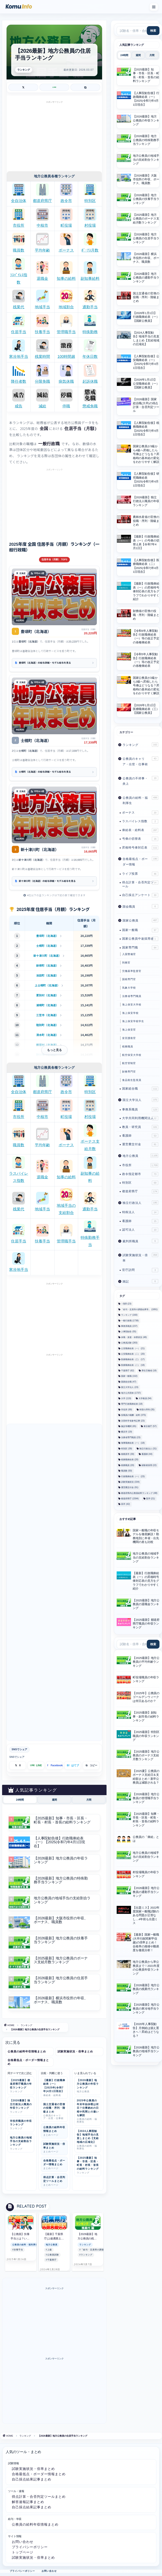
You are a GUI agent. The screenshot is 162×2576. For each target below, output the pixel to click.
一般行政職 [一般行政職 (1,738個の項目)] (130, 1320)
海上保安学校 (130, 1013)
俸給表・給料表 (140, 830)
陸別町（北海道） (49, 1025)
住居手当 (18, 324)
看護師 (140, 1136)
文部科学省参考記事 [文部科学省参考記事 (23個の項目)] (132, 1421)
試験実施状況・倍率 (140, 1257)
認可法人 (140, 1230)
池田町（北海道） (49, 975)
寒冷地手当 (18, 349)
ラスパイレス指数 (140, 821)
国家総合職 (140, 1089)
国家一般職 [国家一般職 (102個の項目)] (129, 1376)
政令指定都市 (140, 1174)
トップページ (22, 2552)
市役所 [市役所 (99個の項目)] (126, 1409)
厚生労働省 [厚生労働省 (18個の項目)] (149, 1370)
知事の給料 (66, 271)
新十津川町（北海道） (40, 849)
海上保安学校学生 (133, 1021)
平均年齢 (42, 242)
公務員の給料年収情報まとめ (27, 2051)
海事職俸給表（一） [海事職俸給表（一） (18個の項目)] (132, 1443)
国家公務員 (140, 920)
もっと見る (54, 1050)
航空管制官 (129, 1063)
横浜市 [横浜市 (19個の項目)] (126, 1432)
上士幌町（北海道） (49, 985)
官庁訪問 (140, 1270)
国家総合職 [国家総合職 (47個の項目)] (128, 1382)
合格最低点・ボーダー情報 (140, 861)
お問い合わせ (22, 2542)
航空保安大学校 (131, 1055)
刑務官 (126, 962)
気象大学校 (129, 987)
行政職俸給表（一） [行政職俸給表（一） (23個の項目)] (132, 1476)
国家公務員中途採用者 (140, 939)
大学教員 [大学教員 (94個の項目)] (145, 1398)
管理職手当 (66, 324)
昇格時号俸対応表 (140, 848)
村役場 (90, 218)
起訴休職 (90, 374)
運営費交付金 (140, 1144)
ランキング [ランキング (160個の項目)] (129, 1315)
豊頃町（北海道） (36, 631)
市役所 (18, 218)
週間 (54, 1799)
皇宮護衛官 (129, 1038)
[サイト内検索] (138, 30)
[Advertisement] (54, 135)
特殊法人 (140, 1212)
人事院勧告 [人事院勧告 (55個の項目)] (128, 1332)
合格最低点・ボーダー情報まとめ (28, 2062)
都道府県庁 (42, 193)
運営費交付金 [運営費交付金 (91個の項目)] (129, 1487)
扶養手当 (42, 324)
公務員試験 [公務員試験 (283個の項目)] (129, 1343)
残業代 (18, 299)
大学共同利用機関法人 (140, 1118)
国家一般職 (140, 930)
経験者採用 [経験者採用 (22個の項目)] (149, 1465)
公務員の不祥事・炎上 (140, 780)
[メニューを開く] (153, 7)
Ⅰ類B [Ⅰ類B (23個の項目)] (126, 1304)
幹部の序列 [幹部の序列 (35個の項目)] (146, 1409)
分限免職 (42, 374)
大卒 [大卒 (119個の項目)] (126, 1398)
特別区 (90, 193)
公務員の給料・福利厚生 (140, 800)
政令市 (66, 193)
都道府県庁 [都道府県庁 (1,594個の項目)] (130, 1498)
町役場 (66, 218)
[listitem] (23, 87)
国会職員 (140, 906)
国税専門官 (129, 979)
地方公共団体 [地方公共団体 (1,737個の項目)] (131, 1393)
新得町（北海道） (49, 965)
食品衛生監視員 (131, 1080)
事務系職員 (140, 1109)
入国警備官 (129, 954)
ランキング (23, 69)
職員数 (18, 242)
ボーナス (66, 242)
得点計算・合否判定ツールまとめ (39, 2496)
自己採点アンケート (140, 895)
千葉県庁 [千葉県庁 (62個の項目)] (127, 1370)
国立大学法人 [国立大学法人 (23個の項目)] (129, 1387)
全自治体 (18, 193)
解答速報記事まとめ (28, 2502)
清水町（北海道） (49, 1035)
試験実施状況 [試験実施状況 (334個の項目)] (130, 1482)
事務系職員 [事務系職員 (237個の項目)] (129, 1326)
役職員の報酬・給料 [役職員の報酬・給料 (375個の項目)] (133, 1415)
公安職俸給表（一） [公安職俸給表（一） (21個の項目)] (132, 1348)
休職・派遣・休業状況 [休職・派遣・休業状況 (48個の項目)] (134, 1337)
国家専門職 (140, 948)
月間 (88, 1799)
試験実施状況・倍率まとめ (75, 2051)
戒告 (18, 398)
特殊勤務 (90, 324)
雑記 (140, 1281)
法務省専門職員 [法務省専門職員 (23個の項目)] (130, 1437)
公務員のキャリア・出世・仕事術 (140, 761)
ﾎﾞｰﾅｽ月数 (90, 242)
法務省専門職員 (131, 996)
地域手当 (42, 299)
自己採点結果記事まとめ (31, 2479)
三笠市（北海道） (49, 1015)
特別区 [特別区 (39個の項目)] (126, 1448)
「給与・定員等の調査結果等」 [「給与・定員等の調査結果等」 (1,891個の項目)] (139, 1309)
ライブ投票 (140, 874)
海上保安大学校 (131, 1004)
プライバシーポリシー (30, 2547)
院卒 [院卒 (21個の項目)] (150, 1498)
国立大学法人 (140, 1100)
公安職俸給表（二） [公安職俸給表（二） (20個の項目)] (132, 1354)
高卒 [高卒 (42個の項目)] (125, 1504)
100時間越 (66, 349)
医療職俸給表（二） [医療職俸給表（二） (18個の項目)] (132, 1365)
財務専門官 (129, 1071)
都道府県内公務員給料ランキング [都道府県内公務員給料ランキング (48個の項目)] (139, 1493)
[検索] (153, 30)
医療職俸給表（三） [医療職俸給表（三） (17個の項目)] (132, 1359)
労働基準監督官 (131, 971)
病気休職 (66, 374)
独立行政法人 (140, 1202)
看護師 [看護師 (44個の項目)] (147, 1454)
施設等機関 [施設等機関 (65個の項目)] (128, 1426)
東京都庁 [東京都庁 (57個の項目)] (150, 1426)
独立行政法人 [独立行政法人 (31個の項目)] (148, 1448)
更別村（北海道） (49, 995)
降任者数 (18, 374)
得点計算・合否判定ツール (140, 884)
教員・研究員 (140, 1127)
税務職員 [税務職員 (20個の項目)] (127, 1465)
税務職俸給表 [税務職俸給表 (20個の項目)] (129, 1460)
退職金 (42, 271)
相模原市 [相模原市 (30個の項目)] (127, 1454)
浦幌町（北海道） (49, 1005)
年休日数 (90, 349)
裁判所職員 (140, 1241)
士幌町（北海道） (36, 740)
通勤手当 (90, 299)
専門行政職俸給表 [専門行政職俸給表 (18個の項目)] (131, 1404)
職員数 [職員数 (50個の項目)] (126, 1471)
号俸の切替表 (140, 839)
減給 (42, 398)
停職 (66, 398)
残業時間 (42, 349)
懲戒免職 (90, 398)
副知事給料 (90, 271)
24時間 (20, 1799)
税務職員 (127, 1046)
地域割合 (66, 299)
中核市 (42, 218)
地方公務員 (140, 1155)
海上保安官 (129, 1029)
